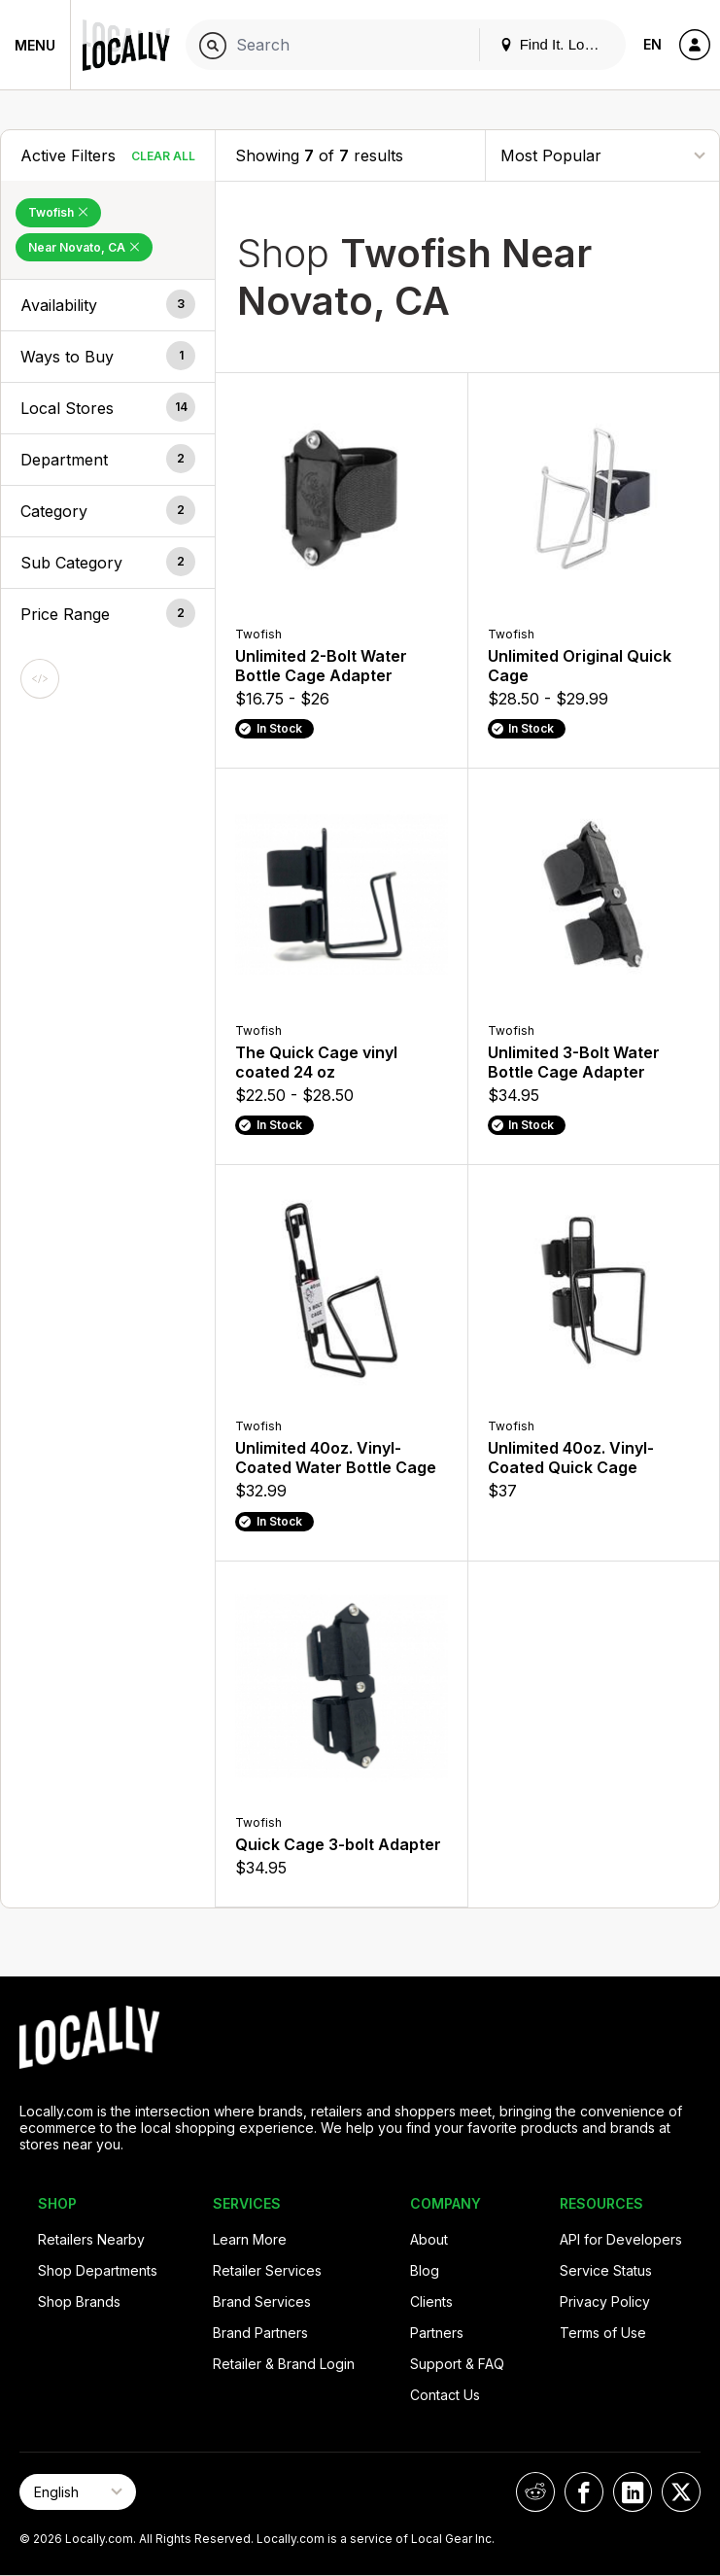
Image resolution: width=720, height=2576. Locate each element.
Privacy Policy (605, 2301)
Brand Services (262, 2301)
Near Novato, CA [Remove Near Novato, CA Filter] (84, 247)
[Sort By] (602, 155)
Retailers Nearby (91, 2239)
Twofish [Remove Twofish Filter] (58, 212)
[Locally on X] (681, 2492)
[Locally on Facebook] (584, 2492)
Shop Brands (79, 2301)
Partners (436, 2332)
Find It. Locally (556, 44)
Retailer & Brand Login (284, 2363)
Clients (431, 2301)
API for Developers (621, 2239)
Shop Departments (97, 2270)
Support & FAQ (457, 2363)
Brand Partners (260, 2332)
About (429, 2239)
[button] (108, 305)
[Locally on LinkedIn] (632, 2492)
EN (652, 44)
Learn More (250, 2239)
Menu (35, 45)
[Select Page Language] (77, 2492)
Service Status (606, 2270)
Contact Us (445, 2395)
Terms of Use (603, 2332)
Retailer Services (267, 2270)
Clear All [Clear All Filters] (163, 156)
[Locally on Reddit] (535, 2492)
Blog (424, 2270)
